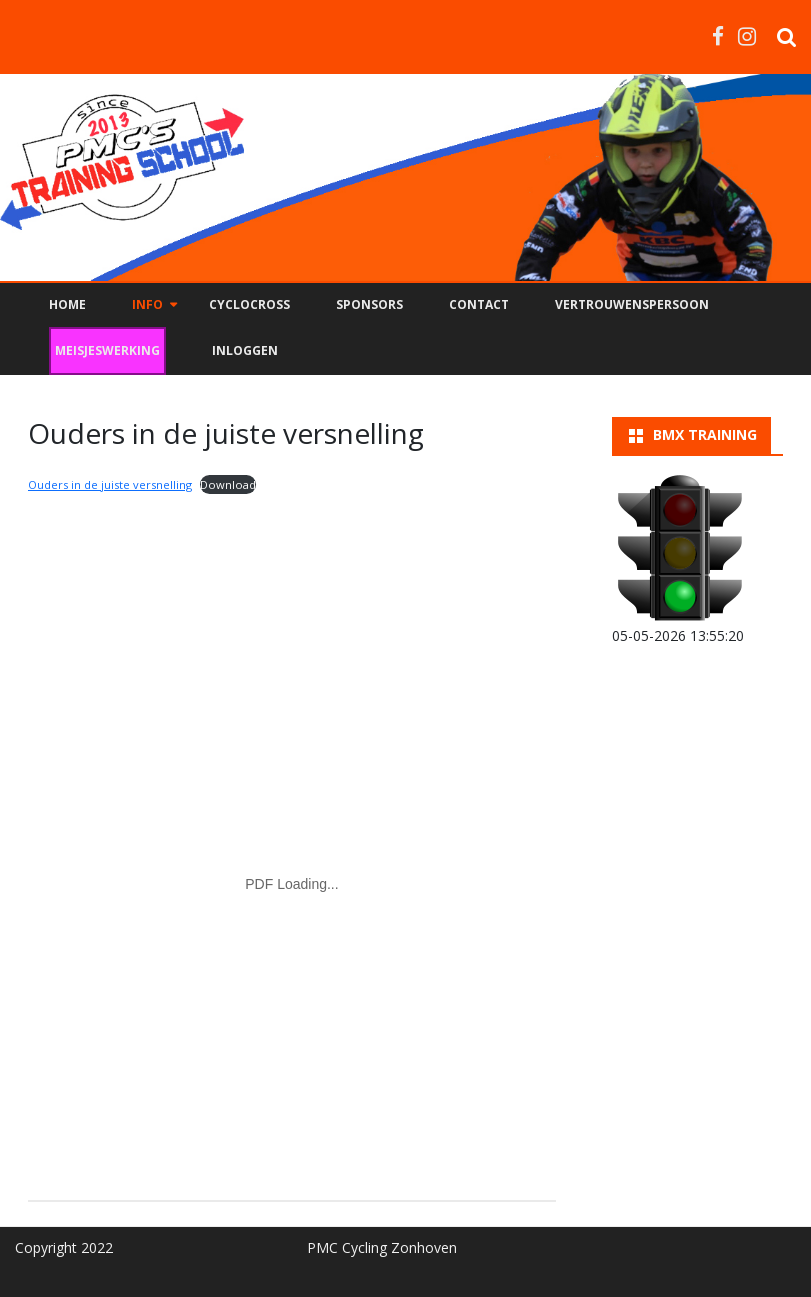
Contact (479, 304)
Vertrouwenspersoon (632, 304)
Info (147, 304)
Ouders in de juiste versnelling (110, 484)
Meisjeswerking (107, 350)
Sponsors (369, 304)
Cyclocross (249, 304)
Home (67, 304)
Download (228, 484)
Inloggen (245, 350)
